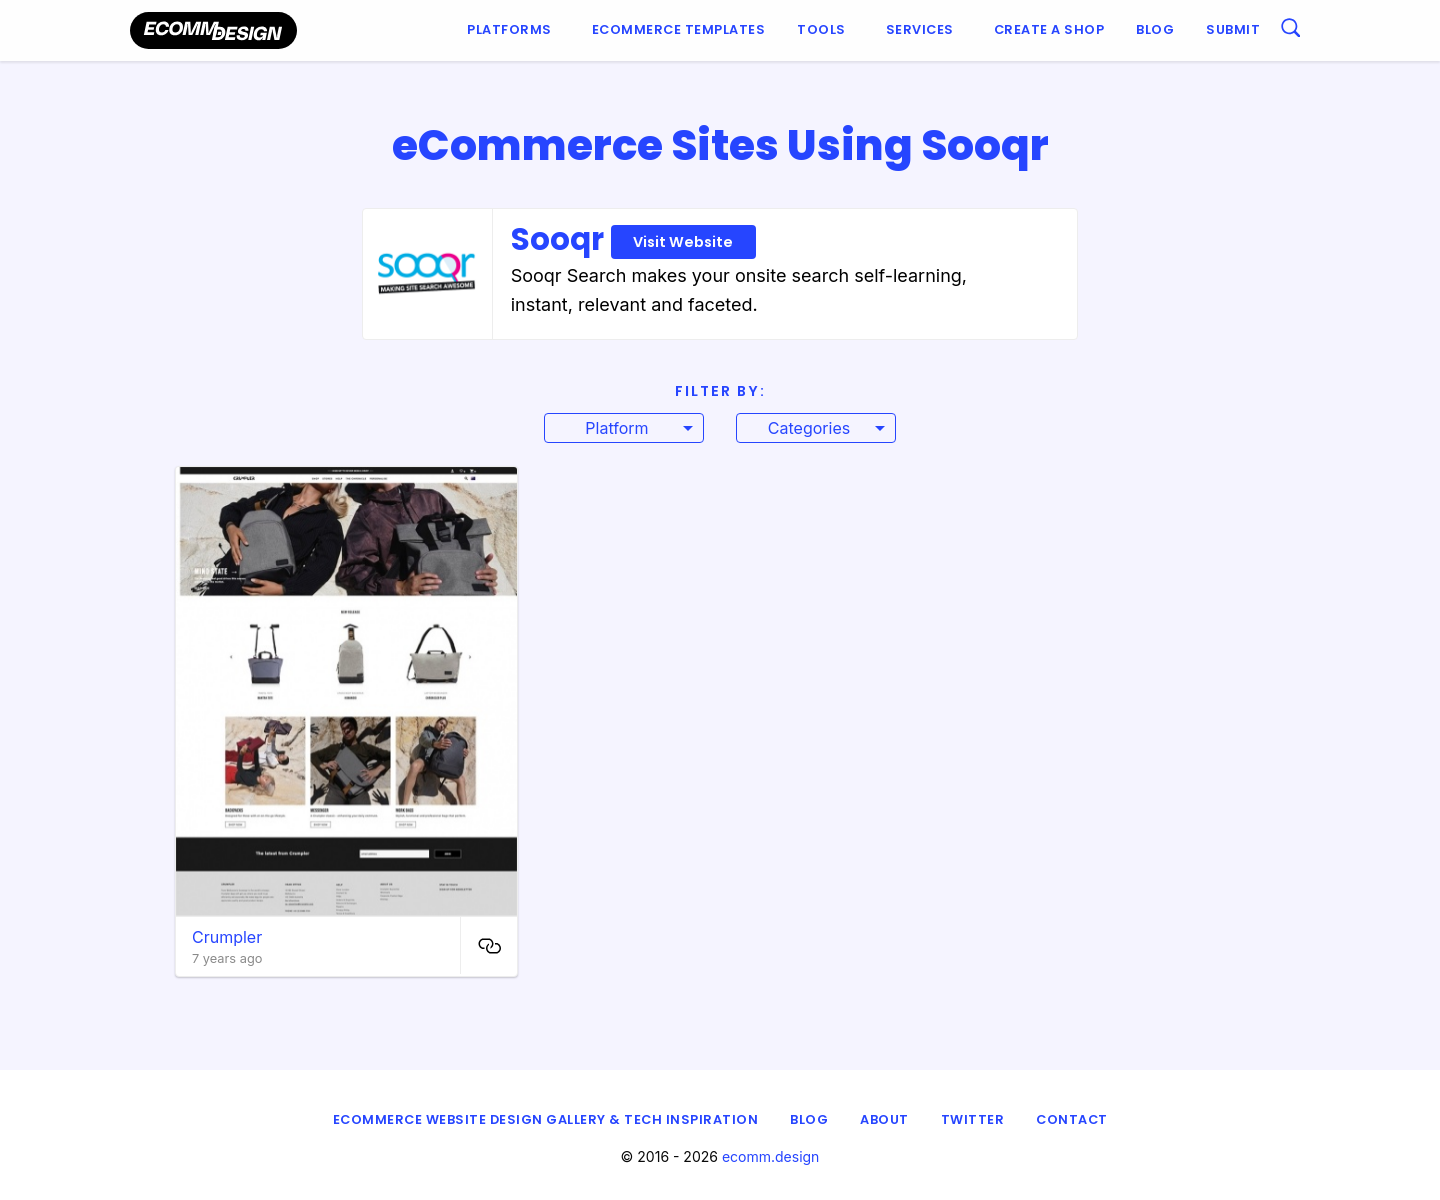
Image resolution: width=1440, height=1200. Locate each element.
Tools (821, 29)
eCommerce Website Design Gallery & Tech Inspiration (546, 1119)
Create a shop (1049, 29)
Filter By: (720, 391)
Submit (1233, 29)
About (884, 1119)
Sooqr (633, 239)
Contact (1072, 1119)
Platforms (509, 29)
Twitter (973, 1119)
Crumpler (227, 937)
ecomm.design (771, 1156)
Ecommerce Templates (679, 29)
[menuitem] (513, 30)
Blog (1155, 29)
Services (920, 29)
